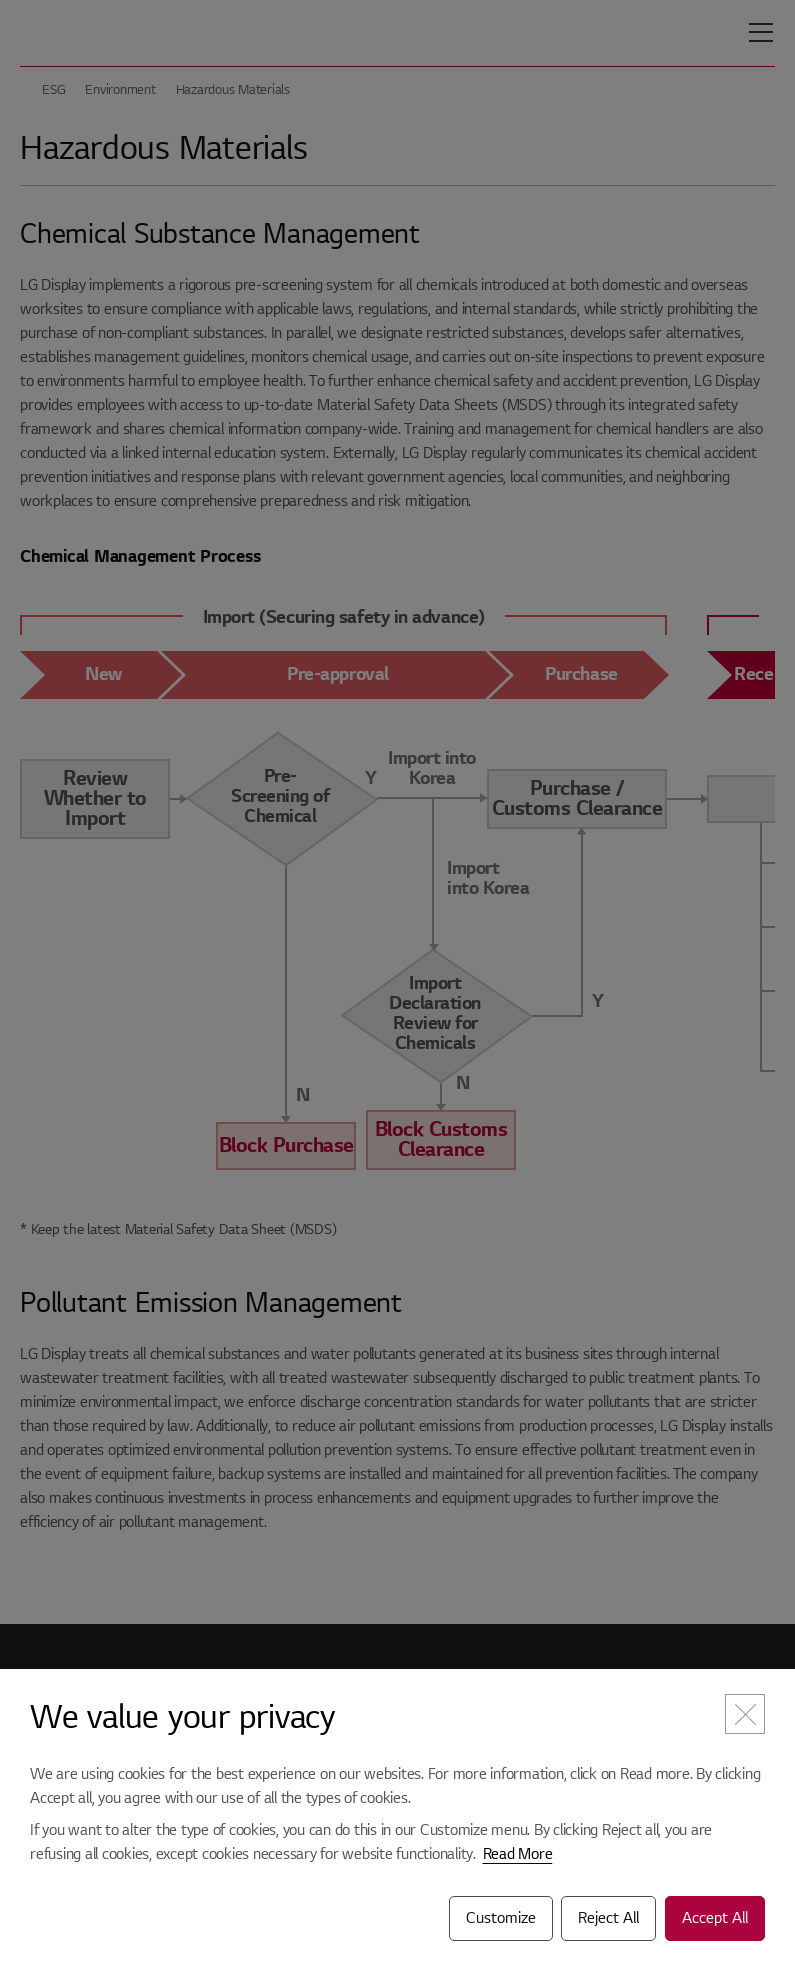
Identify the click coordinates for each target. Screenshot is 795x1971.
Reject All (608, 1918)
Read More (518, 1854)
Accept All (715, 1918)
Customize (501, 1918)
